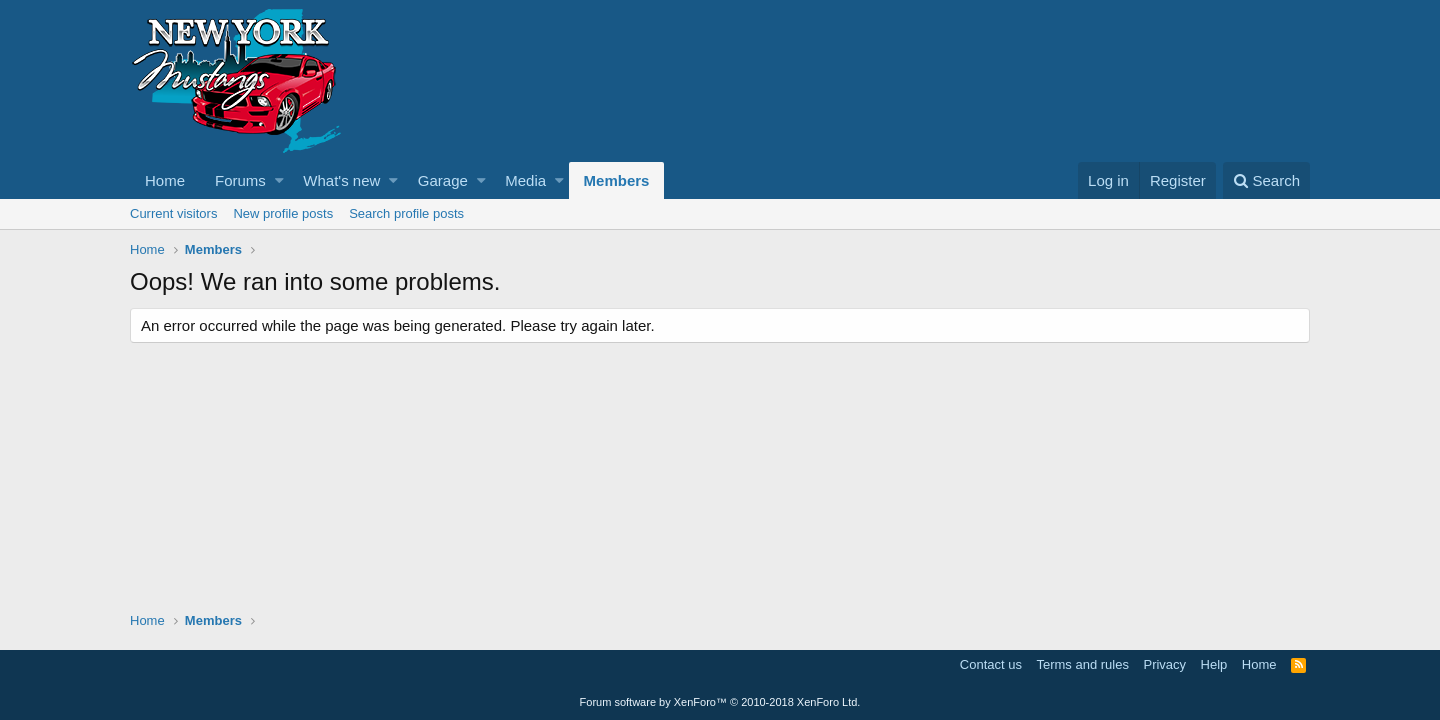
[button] (279, 180)
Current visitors (173, 213)
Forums (240, 180)
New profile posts (283, 213)
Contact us (991, 664)
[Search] (1266, 180)
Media (525, 180)
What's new (341, 180)
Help (1214, 664)
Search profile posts (406, 213)
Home (165, 180)
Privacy (1164, 664)
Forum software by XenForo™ (720, 702)
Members (617, 180)
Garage (443, 180)
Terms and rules (1082, 664)
